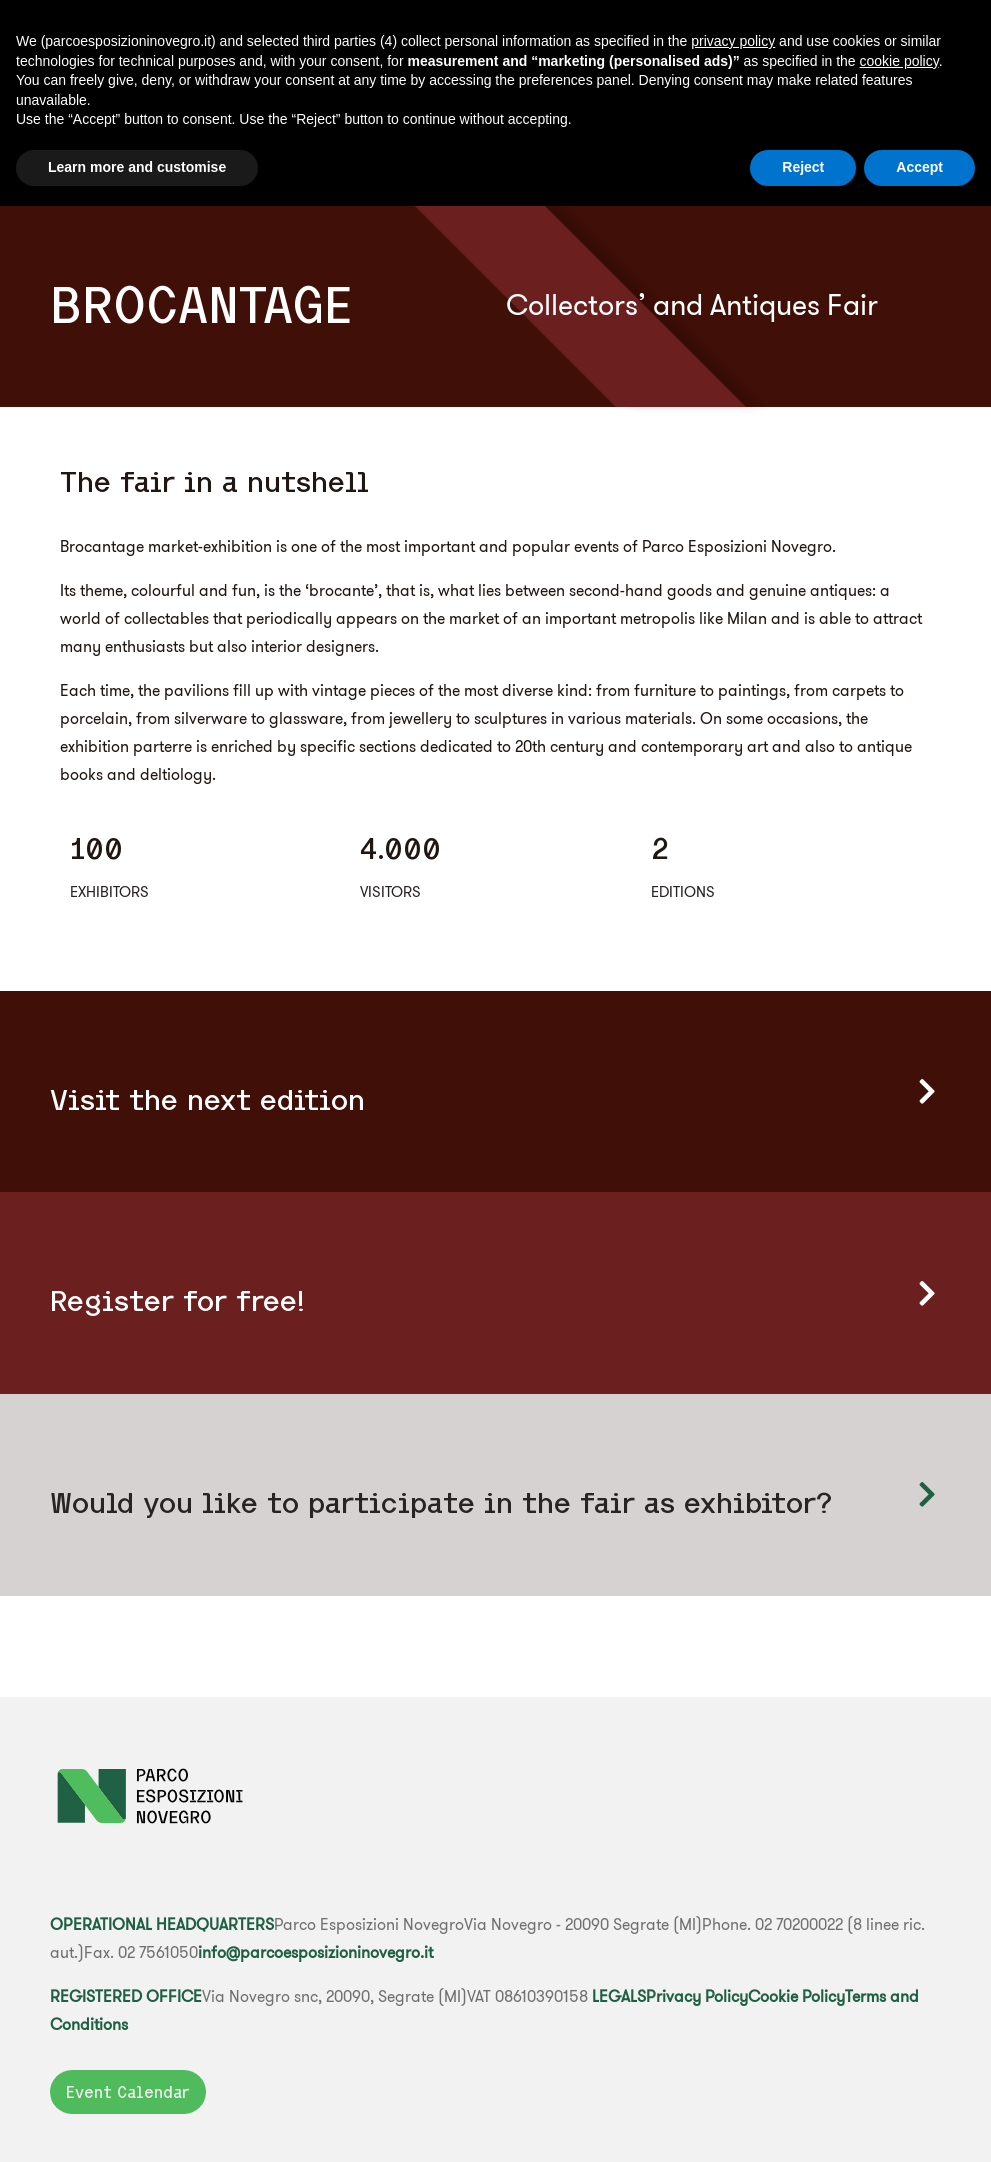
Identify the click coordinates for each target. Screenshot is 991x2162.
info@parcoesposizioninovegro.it (315, 1952)
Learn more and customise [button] (137, 167)
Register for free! (177, 1300)
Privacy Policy (697, 1996)
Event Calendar (128, 2092)
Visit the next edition (207, 1099)
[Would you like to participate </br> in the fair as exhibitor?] (926, 1494)
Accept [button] (919, 167)
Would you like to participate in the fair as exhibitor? (441, 1502)
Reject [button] (803, 167)
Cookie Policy (796, 1996)
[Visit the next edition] (926, 1091)
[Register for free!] (926, 1293)
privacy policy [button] (733, 41)
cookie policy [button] (899, 61)
